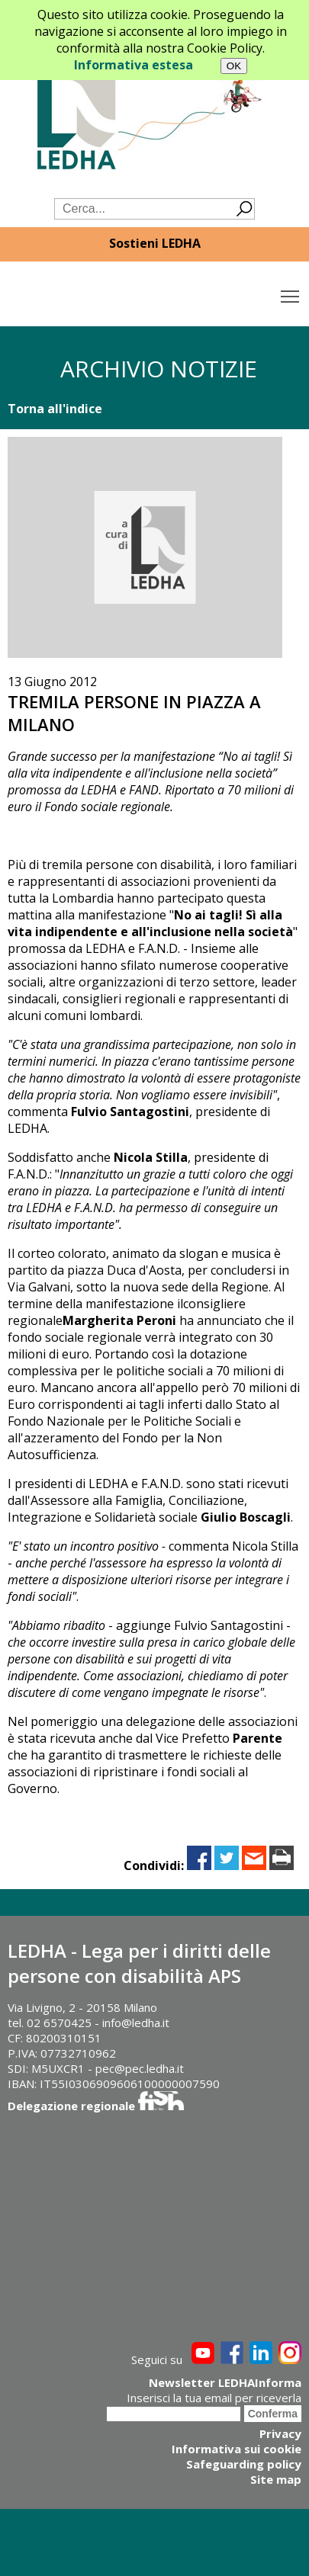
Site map (275, 2479)
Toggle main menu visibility (291, 292)
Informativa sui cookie (236, 2448)
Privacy (280, 2433)
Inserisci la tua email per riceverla (214, 2397)
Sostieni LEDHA (155, 243)
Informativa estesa (133, 64)
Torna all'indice (55, 408)
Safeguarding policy (243, 2464)
